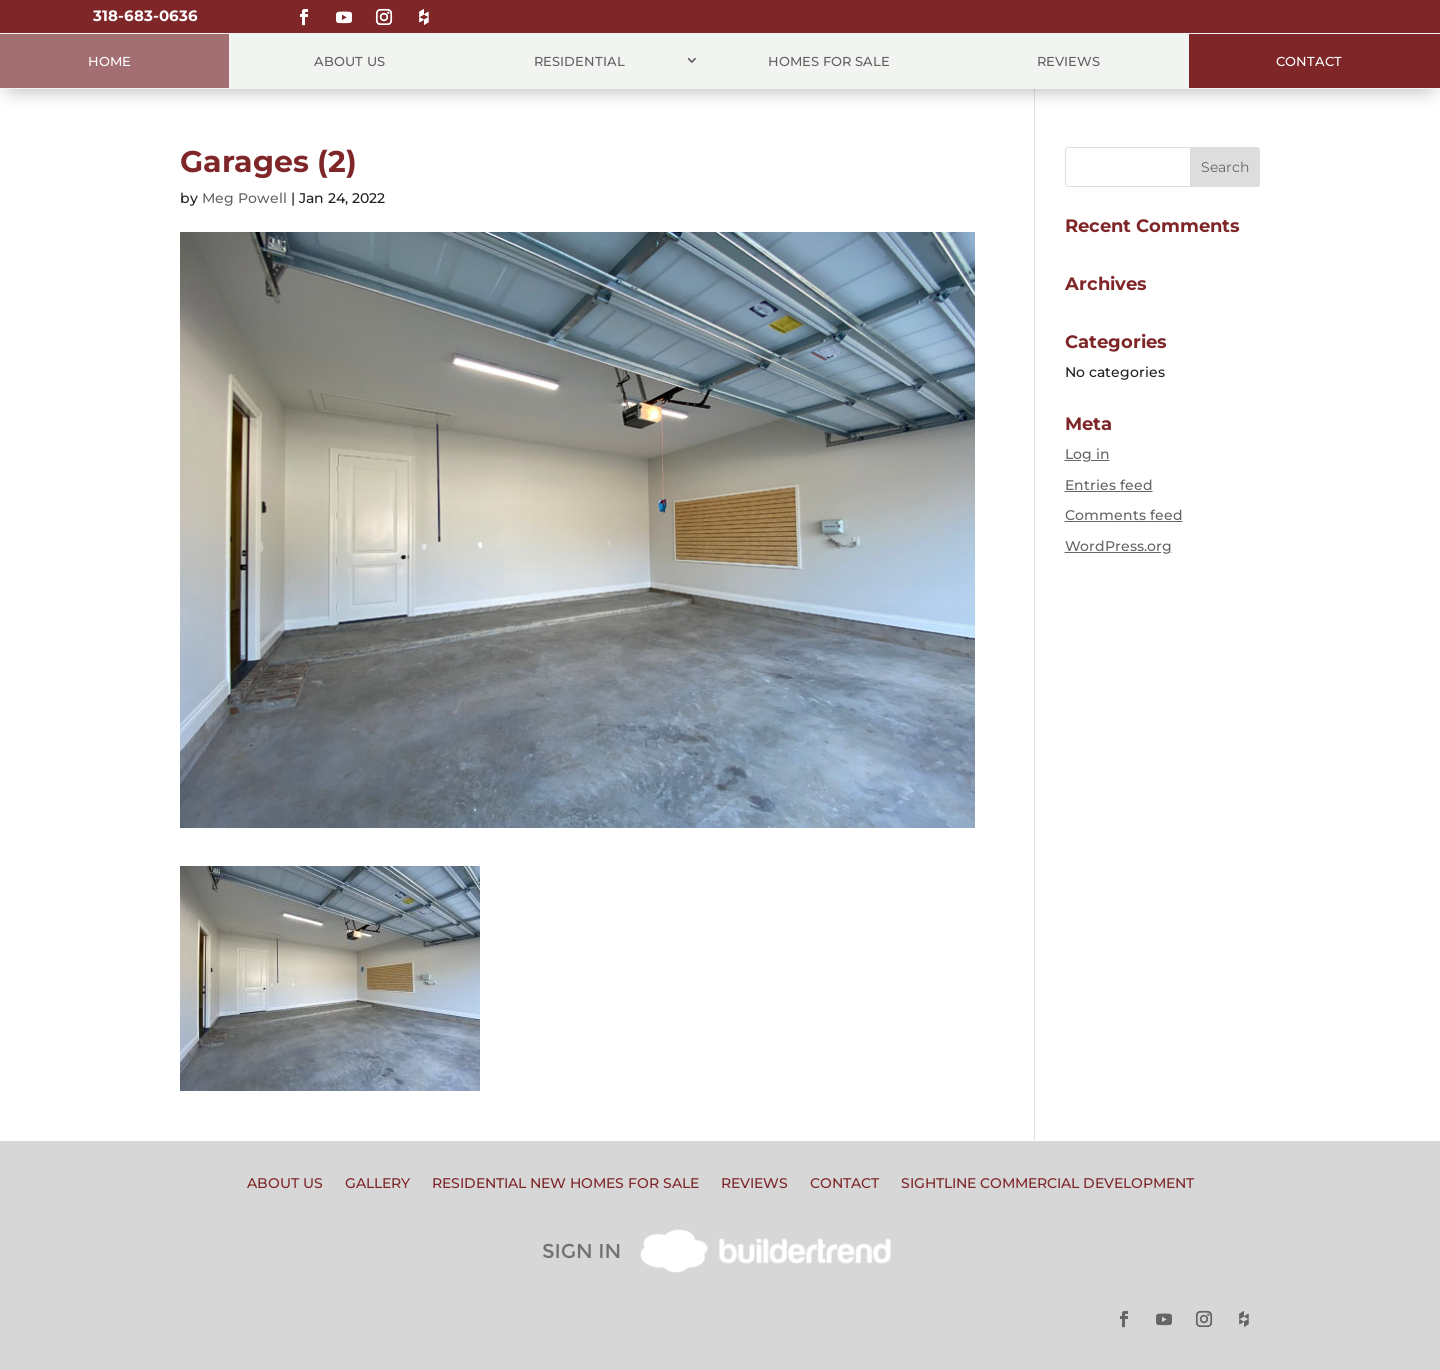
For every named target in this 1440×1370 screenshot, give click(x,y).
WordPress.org (1118, 546)
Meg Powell (244, 198)
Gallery (377, 1184)
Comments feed (1124, 515)
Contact (1309, 61)
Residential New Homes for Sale (565, 1184)
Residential (579, 61)
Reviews (1068, 61)
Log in (1087, 454)
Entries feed (1109, 485)
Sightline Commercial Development (1047, 1184)
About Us (349, 61)
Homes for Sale (829, 61)
